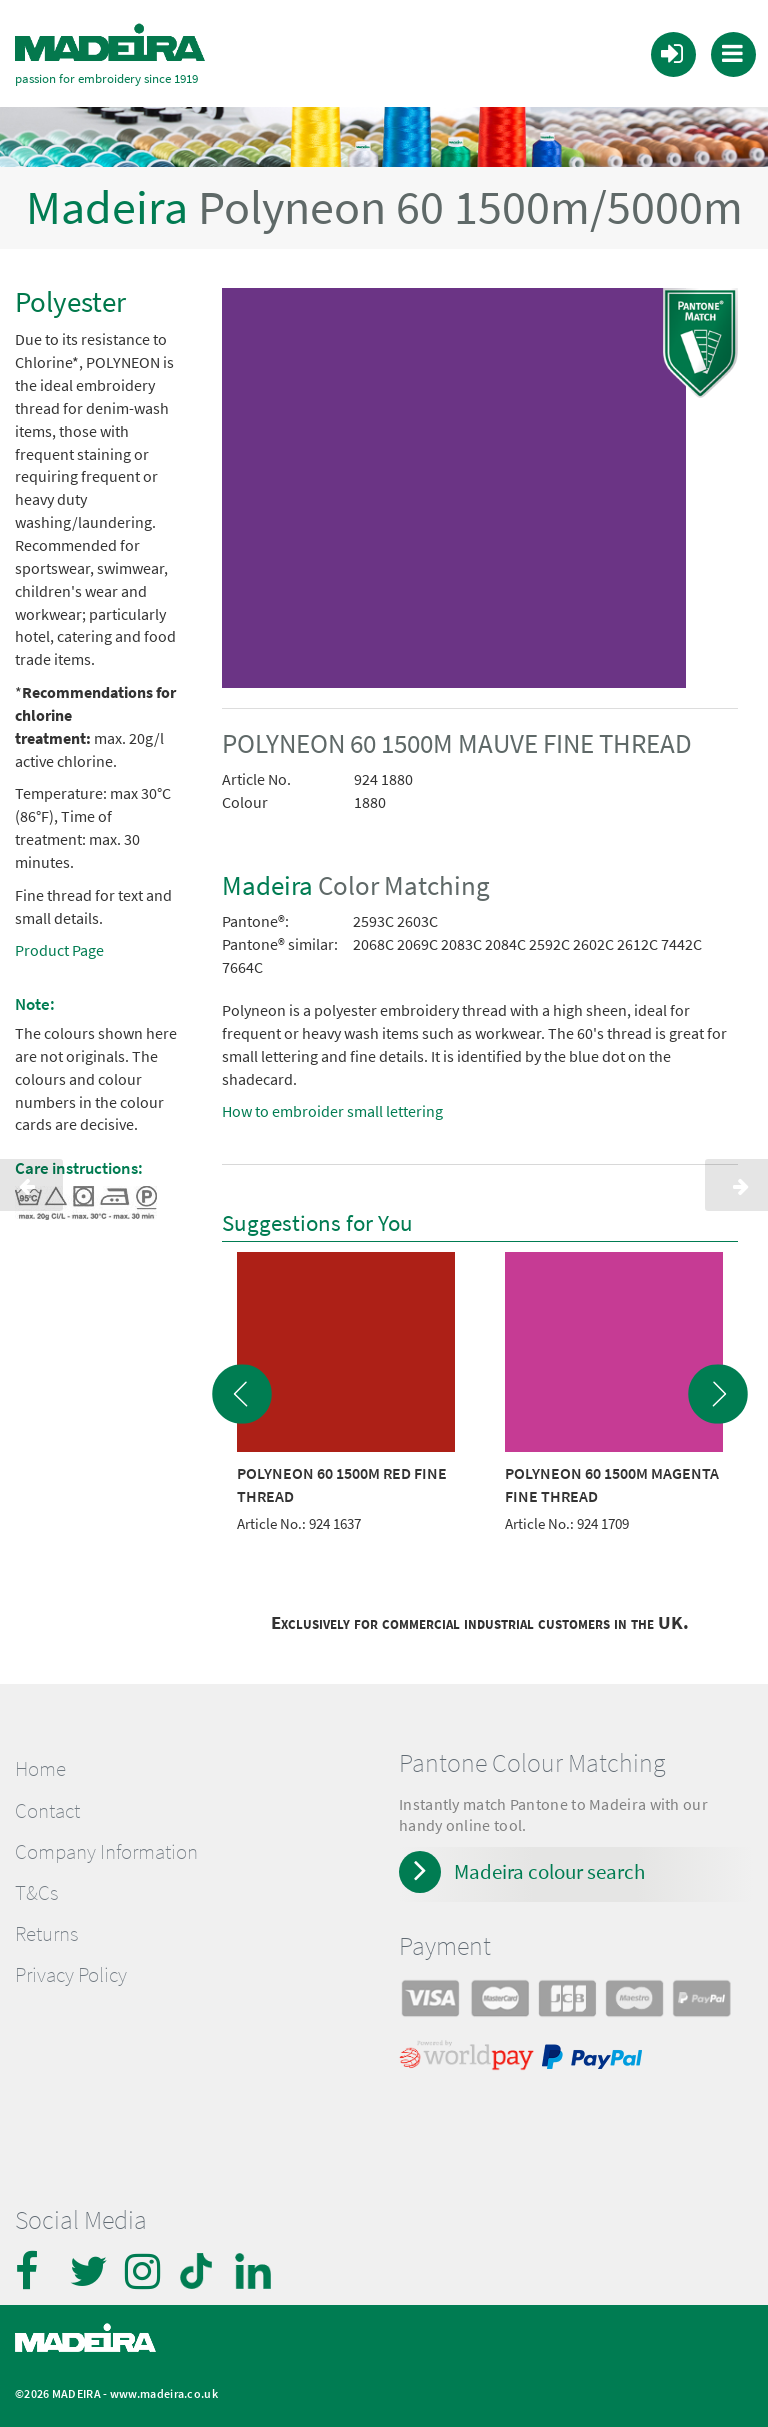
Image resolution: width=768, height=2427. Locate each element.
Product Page (59, 950)
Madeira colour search (549, 1871)
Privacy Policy (71, 1975)
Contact (47, 1810)
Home (40, 1769)
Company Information (106, 1851)
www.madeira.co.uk (164, 2393)
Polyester (70, 301)
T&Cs (36, 1892)
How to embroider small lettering (332, 1111)
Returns (46, 1934)
